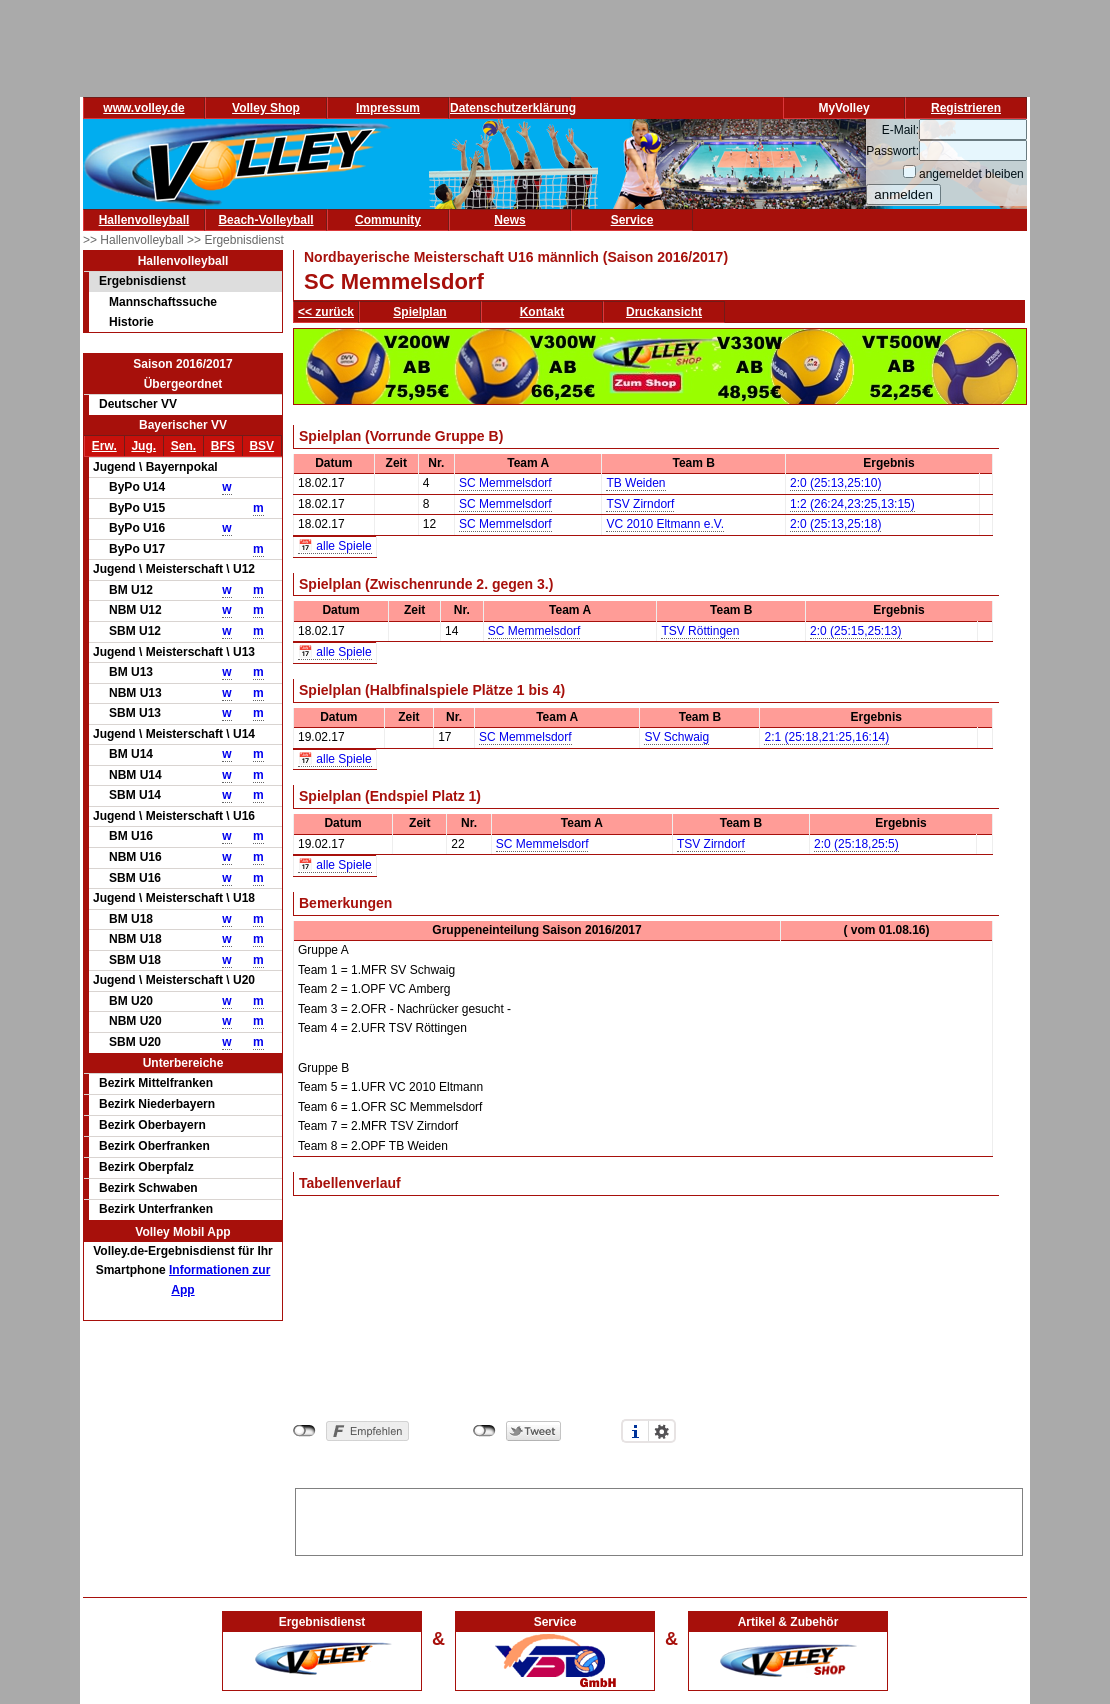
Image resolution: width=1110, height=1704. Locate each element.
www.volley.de (143, 108)
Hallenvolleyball (144, 220)
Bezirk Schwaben (148, 1188)
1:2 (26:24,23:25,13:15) (852, 504)
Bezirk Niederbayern (157, 1104)
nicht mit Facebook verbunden (304, 1431)
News (509, 220)
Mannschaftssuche (163, 302)
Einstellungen (662, 1431)
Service (632, 220)
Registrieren (966, 108)
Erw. (104, 446)
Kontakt (542, 312)
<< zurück (326, 312)
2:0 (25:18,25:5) (856, 844)
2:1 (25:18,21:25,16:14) (826, 737)
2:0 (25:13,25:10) (835, 483)
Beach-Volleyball (265, 220)
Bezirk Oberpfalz (146, 1167)
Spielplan (419, 312)
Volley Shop (266, 108)
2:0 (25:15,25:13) (855, 631)
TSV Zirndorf (640, 504)
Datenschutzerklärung (513, 108)
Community (388, 220)
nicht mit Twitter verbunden (484, 1431)
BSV (261, 446)
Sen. (183, 446)
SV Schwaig (676, 737)
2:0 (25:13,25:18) (835, 524)
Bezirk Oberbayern (152, 1125)
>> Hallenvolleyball (135, 240)
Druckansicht (664, 312)
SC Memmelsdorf (505, 483)
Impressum (388, 108)
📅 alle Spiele (335, 546)
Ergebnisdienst (142, 281)
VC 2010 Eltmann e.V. (665, 524)
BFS (223, 446)
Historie (131, 322)
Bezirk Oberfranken (154, 1146)
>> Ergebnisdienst (235, 240)
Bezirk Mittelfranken (156, 1083)
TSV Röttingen (700, 631)
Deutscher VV (138, 404)
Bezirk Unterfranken (156, 1209)
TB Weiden (635, 483)
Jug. (143, 446)
